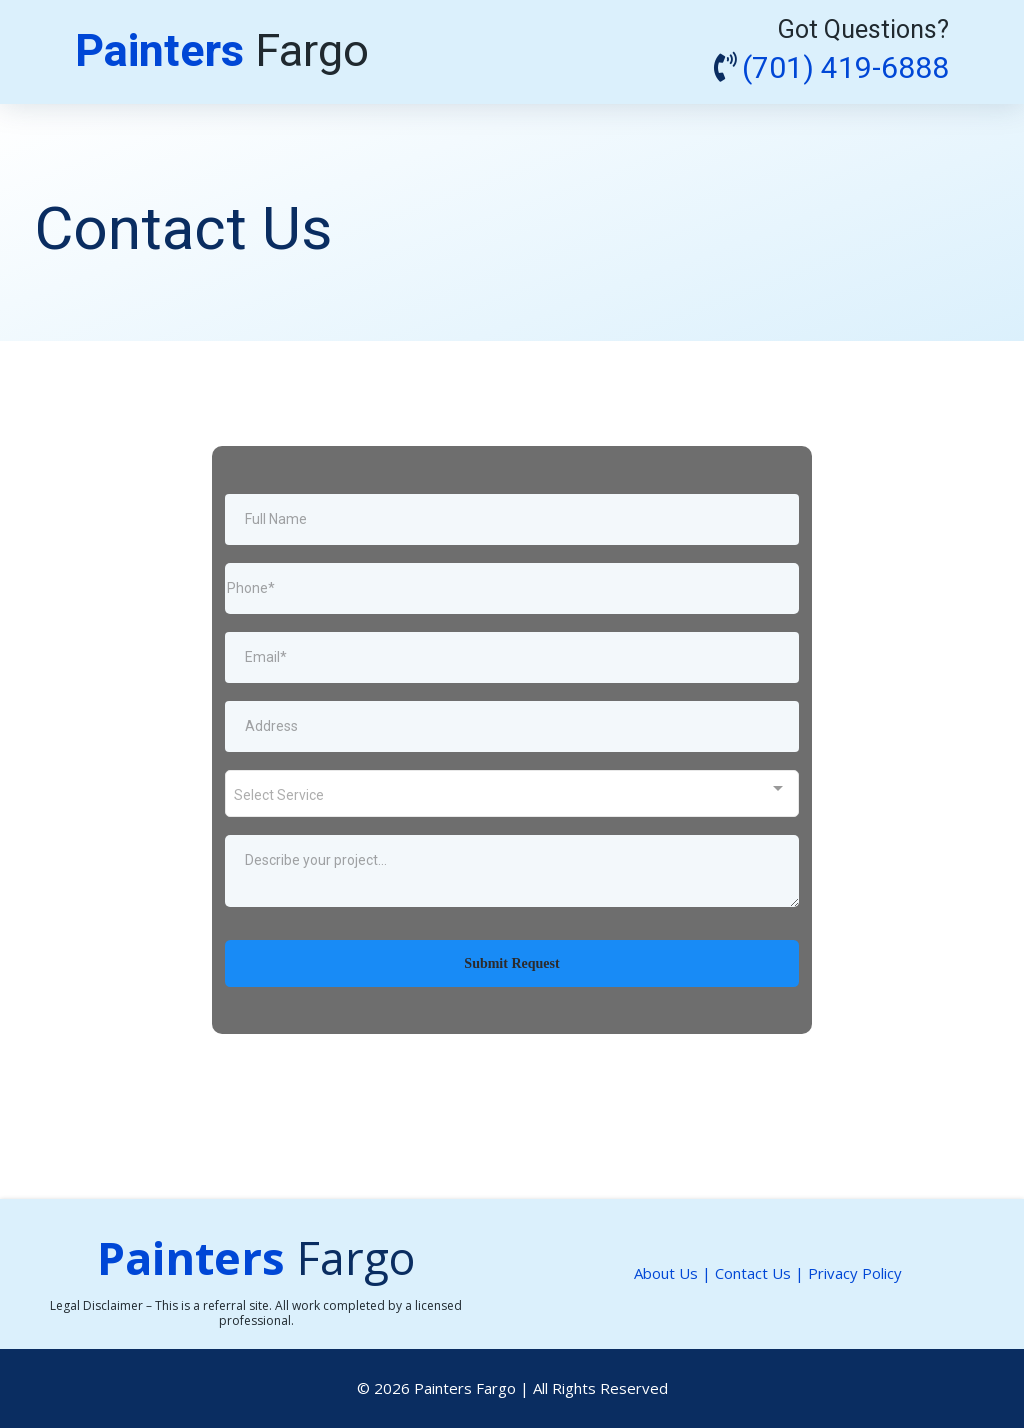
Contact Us (755, 1273)
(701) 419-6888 (845, 69)
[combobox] (512, 793)
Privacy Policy (855, 1273)
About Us (666, 1273)
